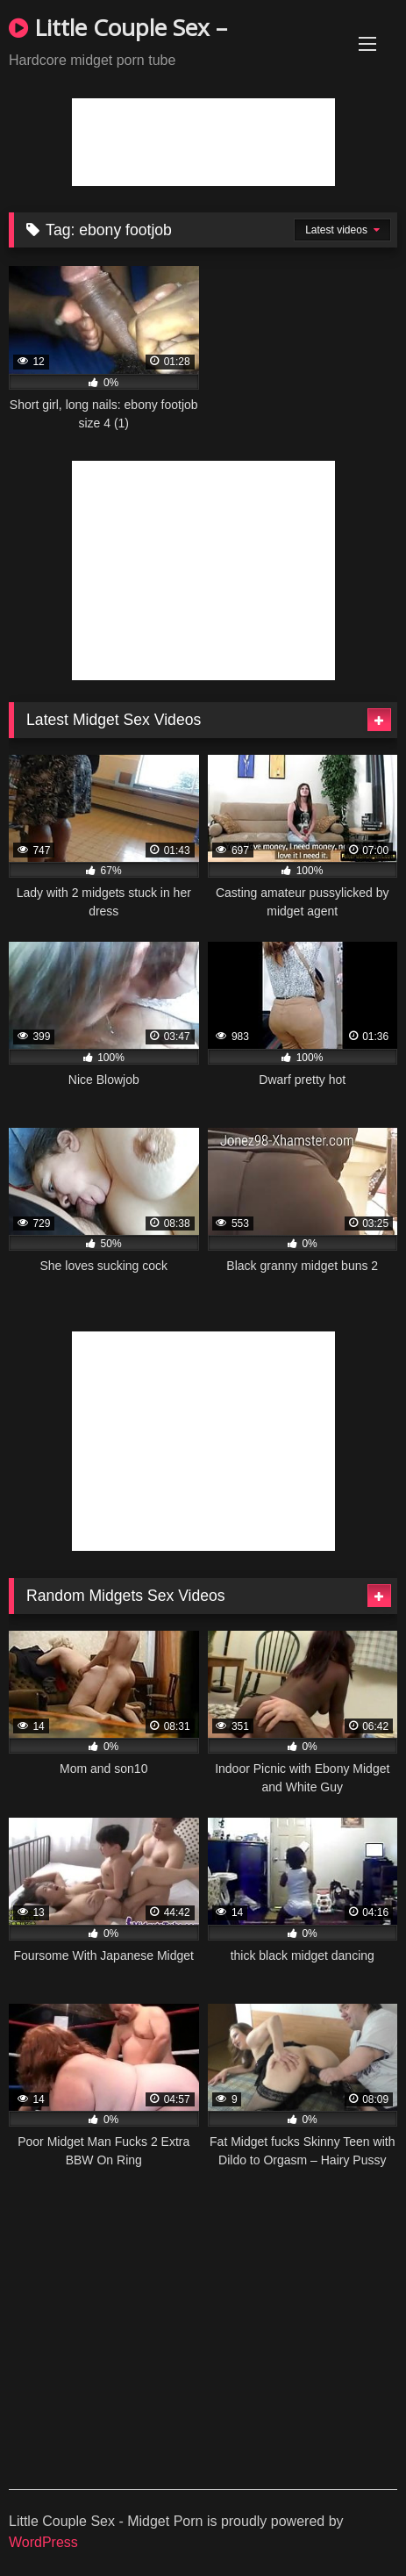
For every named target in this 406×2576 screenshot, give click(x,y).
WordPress (43, 2542)
